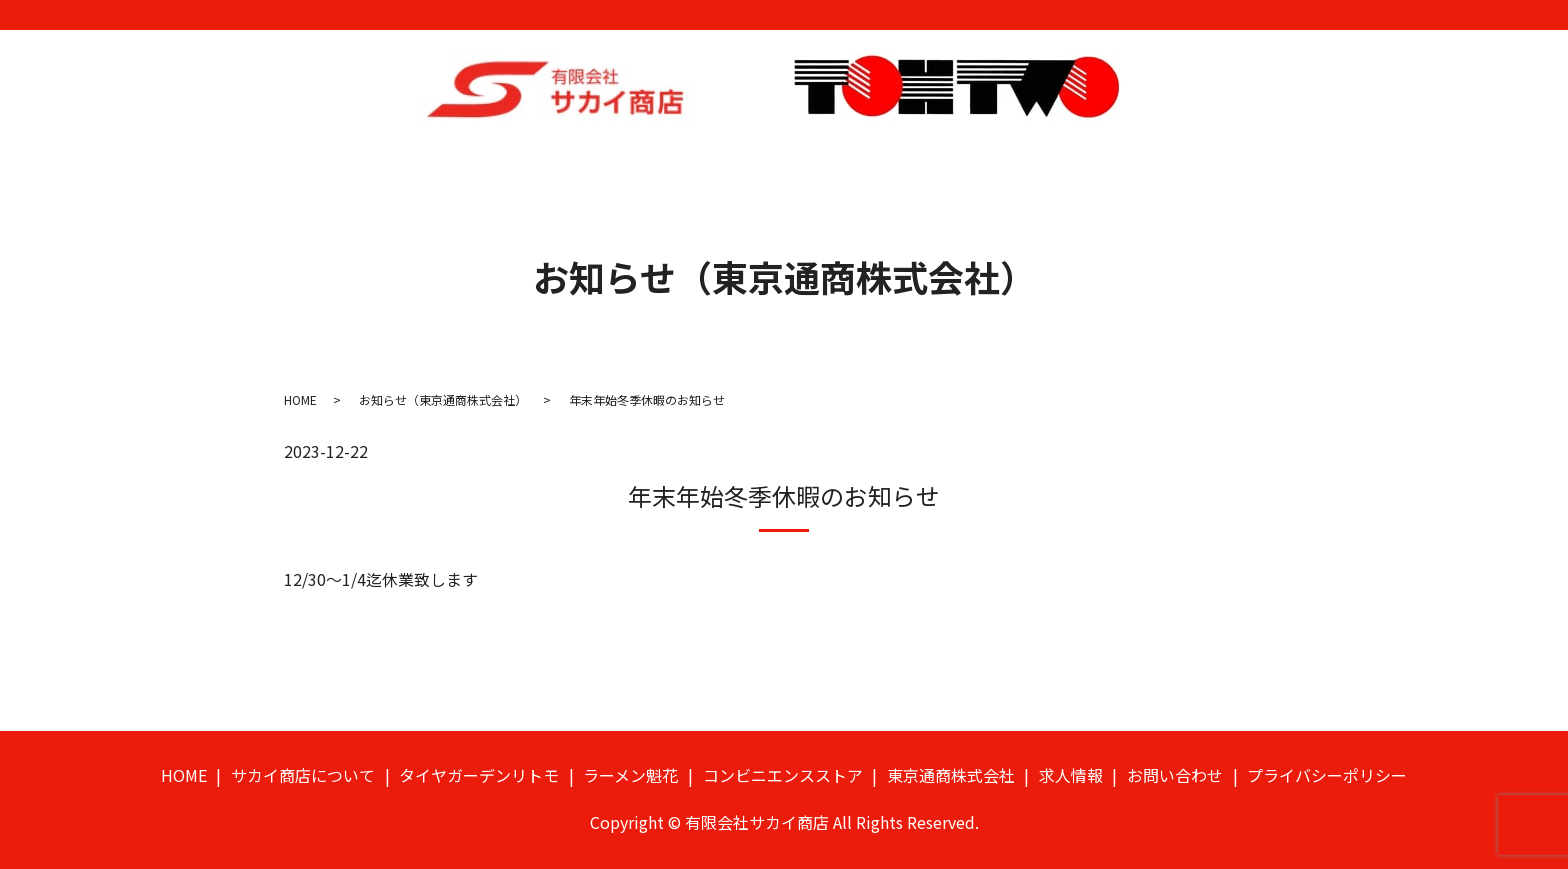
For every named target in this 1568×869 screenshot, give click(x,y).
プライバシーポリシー (1327, 759)
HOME (303, 161)
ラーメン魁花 (727, 161)
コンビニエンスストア (871, 161)
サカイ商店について (417, 161)
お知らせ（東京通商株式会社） (443, 383)
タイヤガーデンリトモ (584, 161)
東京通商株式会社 (1030, 161)
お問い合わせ (1243, 161)
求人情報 (1144, 161)
